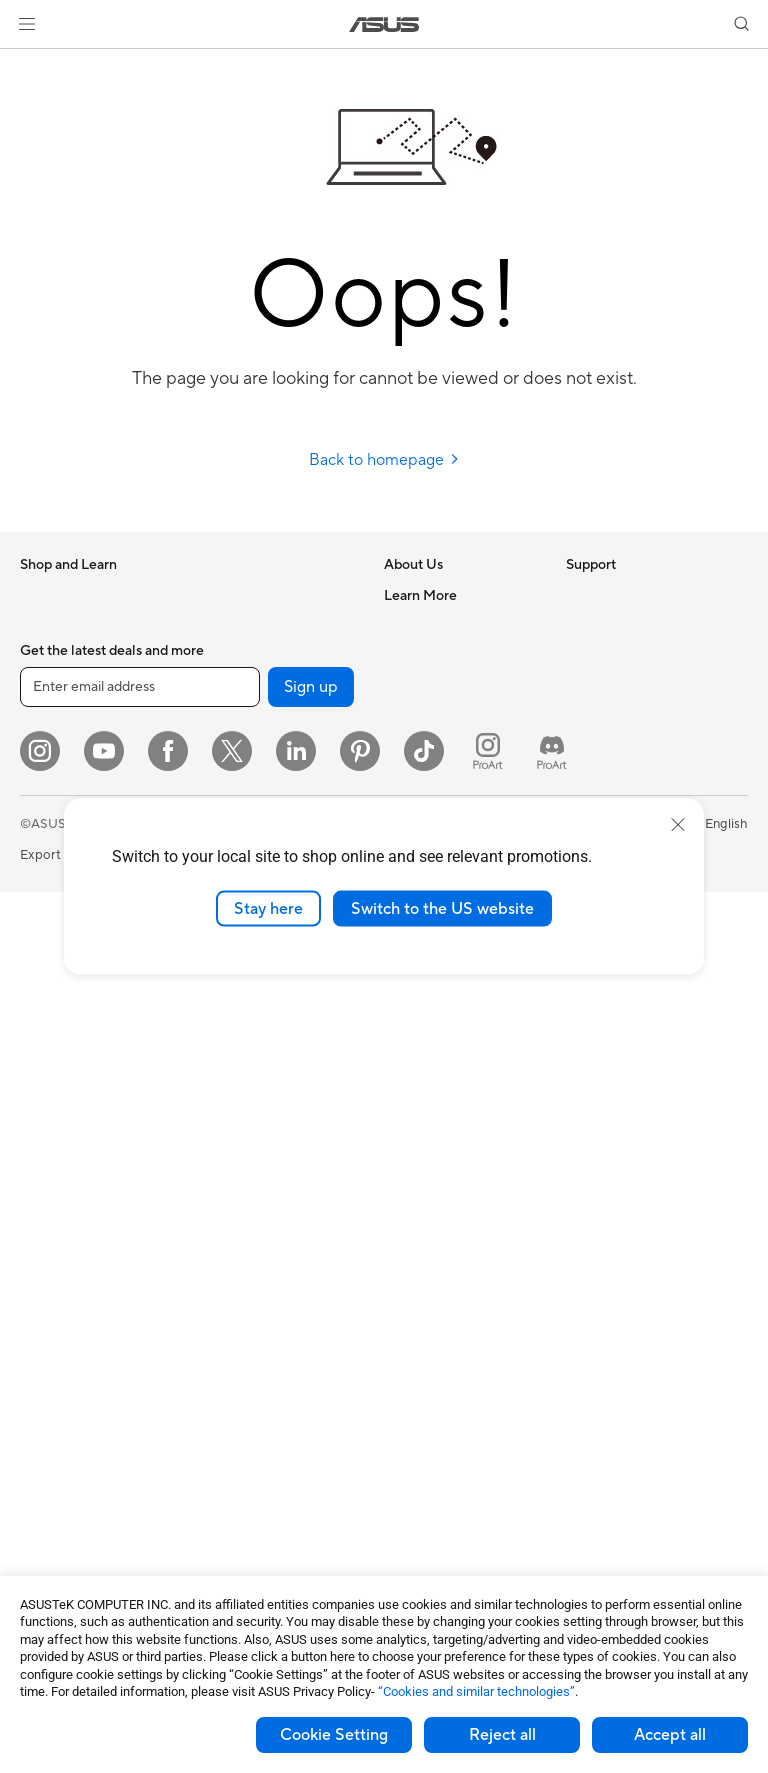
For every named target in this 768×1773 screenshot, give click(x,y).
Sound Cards (236, 655)
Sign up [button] (311, 1568)
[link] (384, 24)
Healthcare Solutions (82, 656)
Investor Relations (437, 685)
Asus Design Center (624, 746)
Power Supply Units (78, 1425)
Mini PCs (46, 1138)
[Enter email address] (140, 1568)
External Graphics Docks (271, 595)
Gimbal (219, 1439)
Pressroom (416, 715)
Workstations (59, 1168)
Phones (42, 626)
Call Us (405, 986)
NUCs (38, 1108)
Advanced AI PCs (617, 716)
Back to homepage (384, 460)
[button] (27, 24)
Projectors (51, 988)
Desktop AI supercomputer (278, 1018)
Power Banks (236, 1379)
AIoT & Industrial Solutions (275, 988)
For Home (49, 747)
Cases (38, 1365)
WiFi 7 (216, 716)
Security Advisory (436, 1016)
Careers (407, 625)
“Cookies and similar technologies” (476, 1691)
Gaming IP (228, 1469)
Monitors (47, 958)
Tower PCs (51, 1048)
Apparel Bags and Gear (266, 1259)
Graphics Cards (66, 1335)
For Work (47, 777)
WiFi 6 (216, 746)
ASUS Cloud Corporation (459, 775)
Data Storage (60, 1485)
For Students (58, 837)
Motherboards (63, 1305)
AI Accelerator (241, 625)
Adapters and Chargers (267, 1319)
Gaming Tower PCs (76, 1078)
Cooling (43, 1395)
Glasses (42, 1228)
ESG (579, 595)
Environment (603, 625)
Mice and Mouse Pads (262, 1169)
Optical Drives (62, 1455)
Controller (228, 1409)
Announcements (431, 655)
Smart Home (235, 1078)
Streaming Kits (241, 1229)
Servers (220, 1048)
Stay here (268, 908)
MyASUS (411, 1076)
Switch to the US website (442, 908)
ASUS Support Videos (449, 1046)
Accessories (55, 686)
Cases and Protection (261, 1289)
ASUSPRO (597, 776)
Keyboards (230, 1139)
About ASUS (421, 595)
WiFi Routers (236, 776)
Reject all (502, 1735)
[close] (678, 824)
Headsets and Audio (257, 1199)
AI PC (583, 686)
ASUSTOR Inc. (427, 745)
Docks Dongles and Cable (274, 1349)
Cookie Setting (334, 1735)
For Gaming (54, 867)
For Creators (58, 807)
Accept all (670, 1735)
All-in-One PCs (63, 1018)
